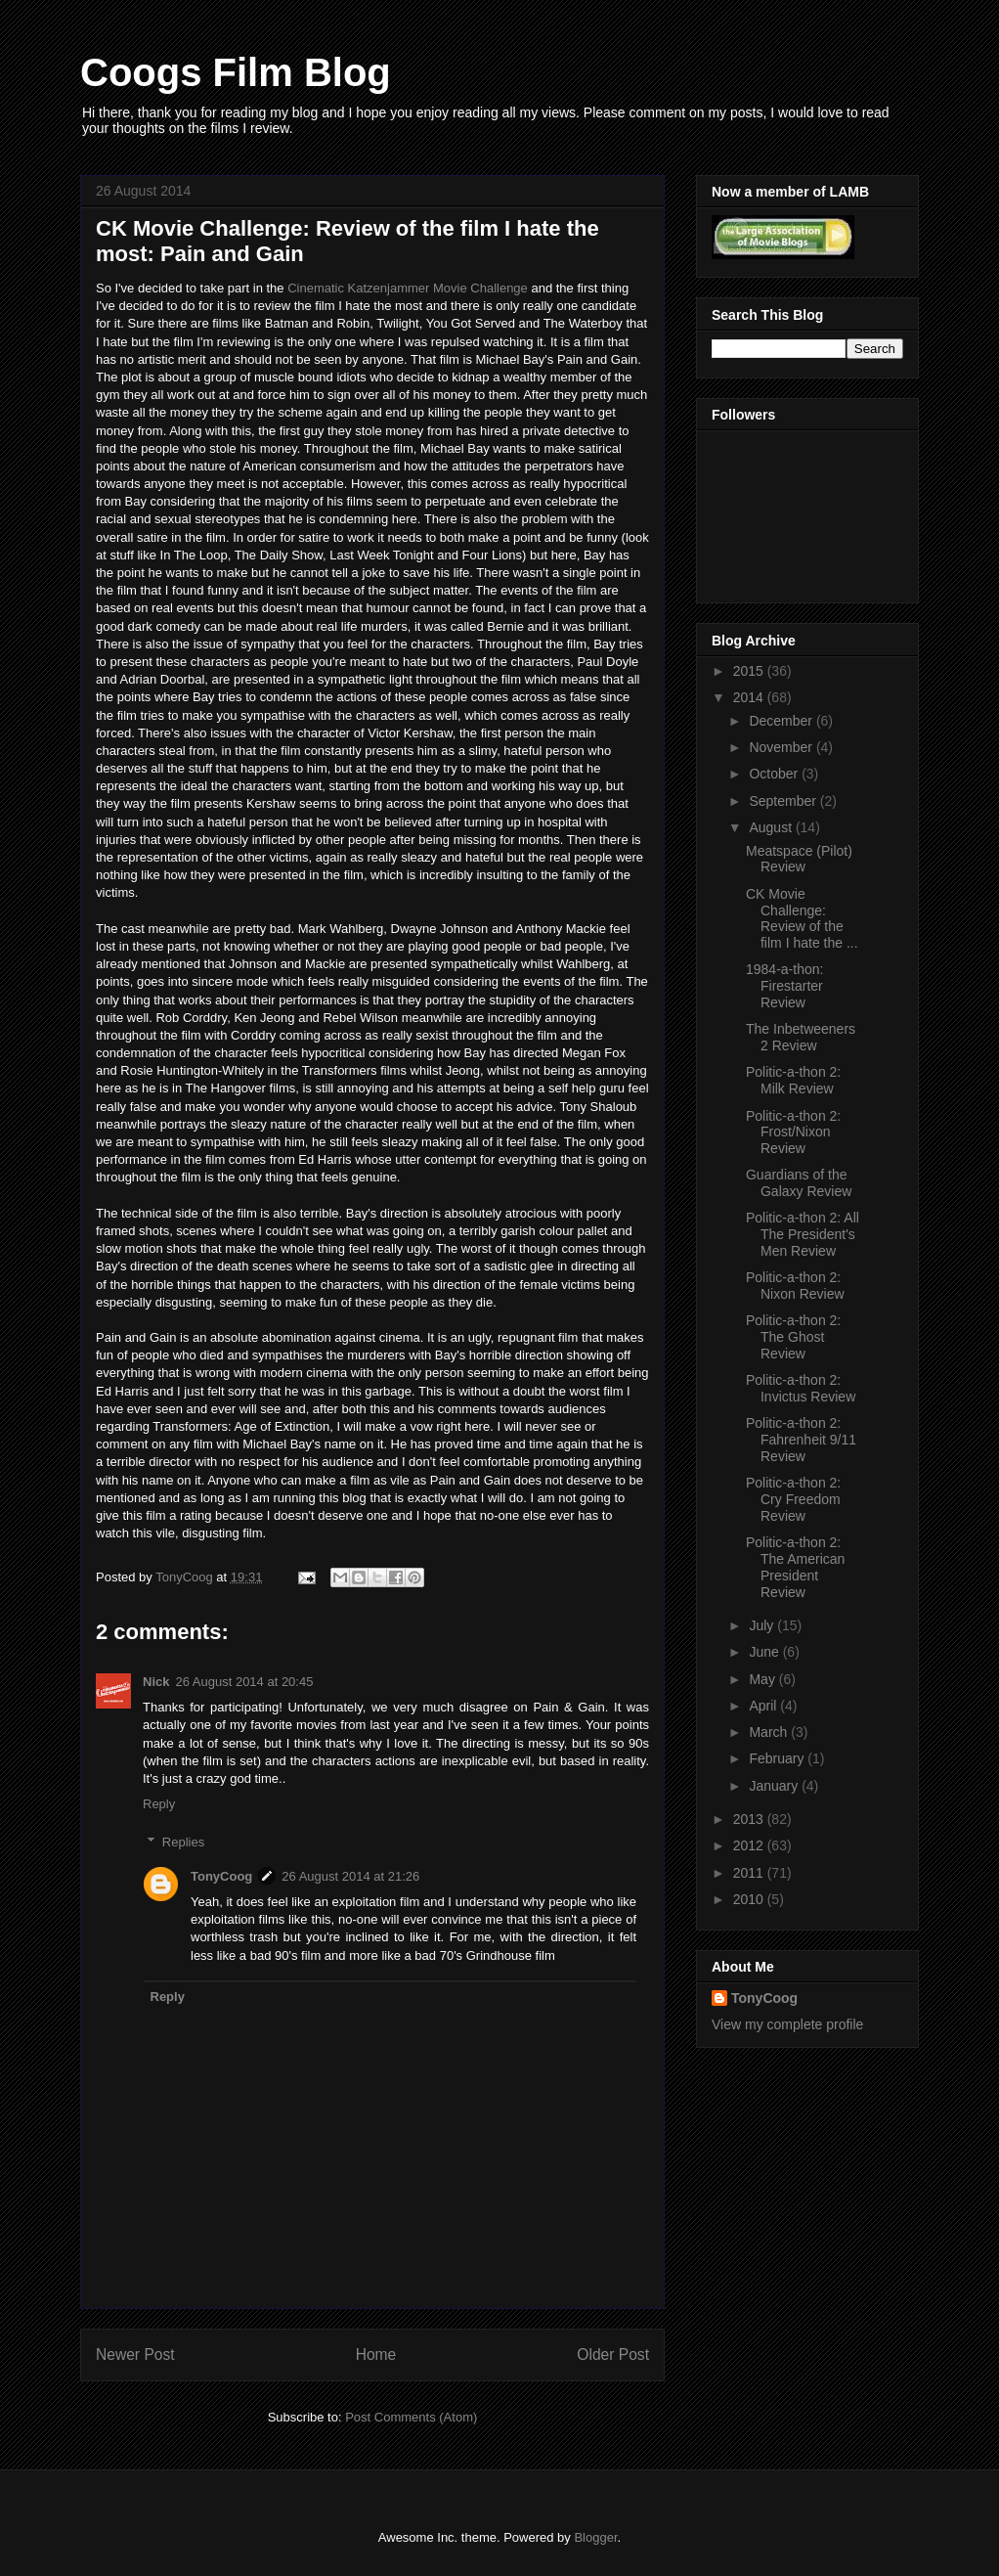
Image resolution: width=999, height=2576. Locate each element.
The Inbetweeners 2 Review (800, 1037)
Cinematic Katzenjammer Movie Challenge (407, 288)
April (764, 1705)
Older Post (613, 2354)
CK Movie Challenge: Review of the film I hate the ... (802, 918)
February (778, 1758)
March (770, 1732)
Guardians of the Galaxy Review (798, 1183)
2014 (750, 697)
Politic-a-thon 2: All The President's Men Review (802, 1234)
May (763, 1679)
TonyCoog (185, 1577)
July (763, 1625)
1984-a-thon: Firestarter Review (784, 985)
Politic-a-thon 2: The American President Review (795, 1566)
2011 (750, 1873)
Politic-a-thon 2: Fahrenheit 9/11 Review (801, 1439)
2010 (750, 1899)
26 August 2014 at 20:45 (244, 1681)
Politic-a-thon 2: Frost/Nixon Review (793, 1132)
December (782, 721)
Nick (156, 1681)
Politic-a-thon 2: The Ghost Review (793, 1336)
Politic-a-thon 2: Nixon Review (795, 1285)
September (784, 801)
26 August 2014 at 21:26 (350, 1876)
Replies (183, 1842)
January (775, 1786)
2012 (750, 1845)
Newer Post (135, 2354)
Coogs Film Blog (235, 72)
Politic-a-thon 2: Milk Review (793, 1080)
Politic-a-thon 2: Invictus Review (800, 1388)
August (772, 827)
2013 (750, 1819)
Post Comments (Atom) (411, 2417)
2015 (750, 671)
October (775, 773)
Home (376, 2354)
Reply (159, 1804)
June (765, 1652)
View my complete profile (787, 2024)
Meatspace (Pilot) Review (799, 859)
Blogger (595, 2537)
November (782, 747)
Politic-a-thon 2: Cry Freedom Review (793, 1499)
